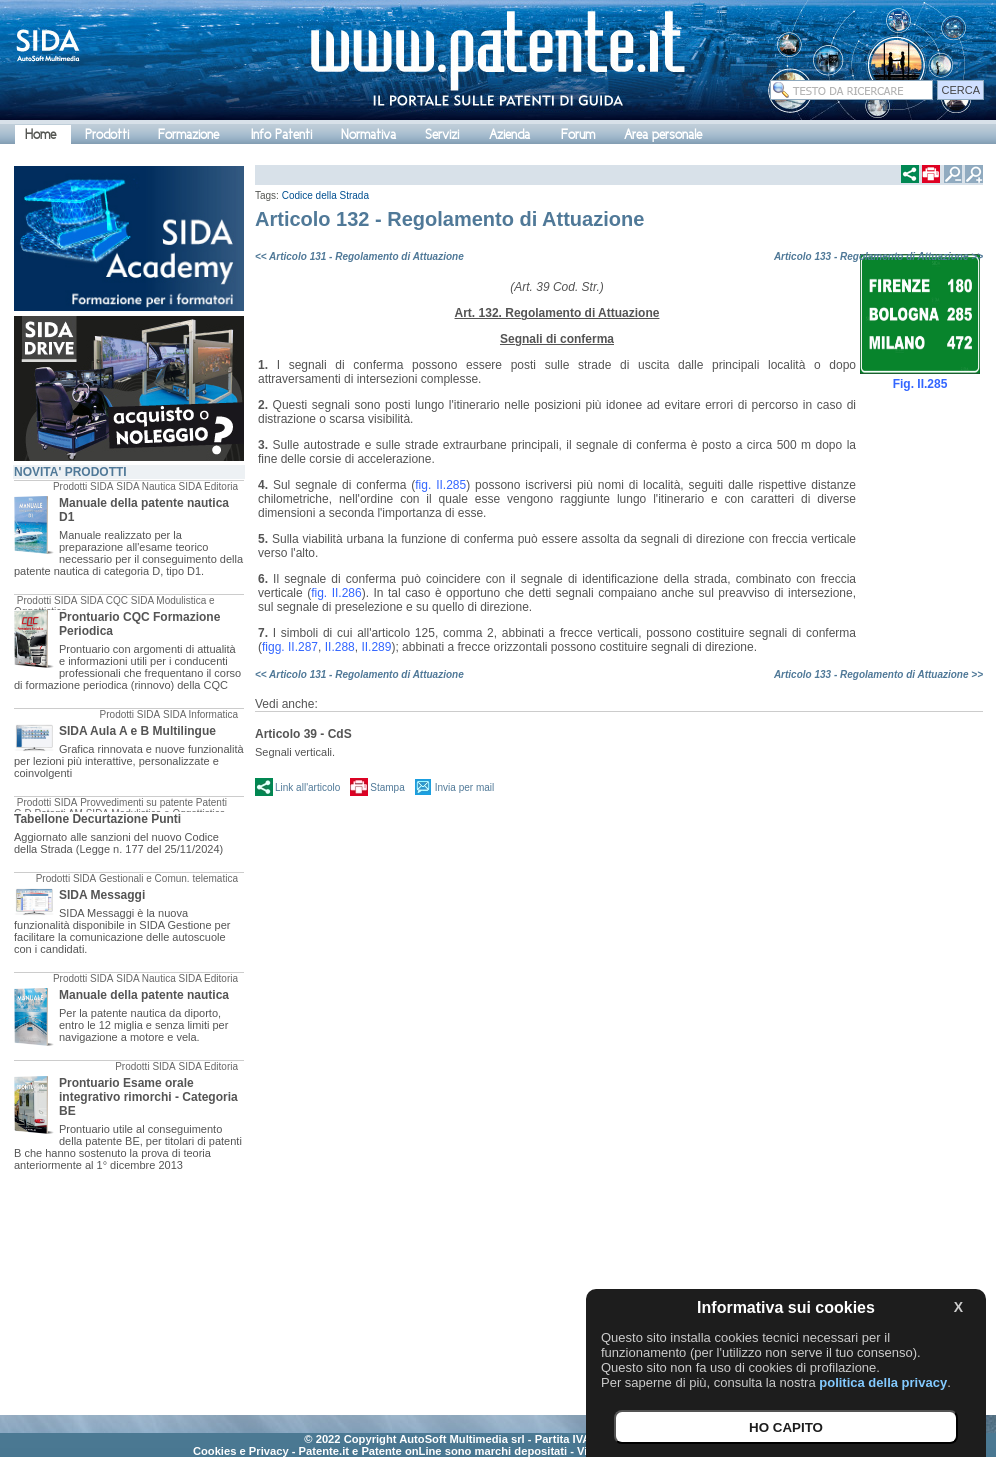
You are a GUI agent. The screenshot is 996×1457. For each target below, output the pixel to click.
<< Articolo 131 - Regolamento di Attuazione (359, 256)
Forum (578, 134)
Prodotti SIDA (83, 486)
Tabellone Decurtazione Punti (97, 819)
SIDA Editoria (208, 486)
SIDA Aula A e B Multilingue (137, 731)
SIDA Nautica (145, 486)
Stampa (387, 787)
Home (40, 134)
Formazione (188, 134)
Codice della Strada (325, 195)
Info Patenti (281, 134)
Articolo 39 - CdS (303, 734)
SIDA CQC (104, 600)
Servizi (442, 134)
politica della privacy (883, 1382)
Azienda (509, 134)
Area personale (663, 134)
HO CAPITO (786, 1427)
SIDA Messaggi (102, 895)
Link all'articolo (307, 787)
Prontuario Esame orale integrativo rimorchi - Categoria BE (148, 1097)
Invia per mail (464, 787)
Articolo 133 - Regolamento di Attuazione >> (878, 256)
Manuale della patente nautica (144, 995)
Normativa (368, 134)
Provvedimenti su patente (136, 802)
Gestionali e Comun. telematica (168, 878)
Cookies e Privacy (241, 1451)
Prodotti (107, 134)
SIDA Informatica (200, 714)
